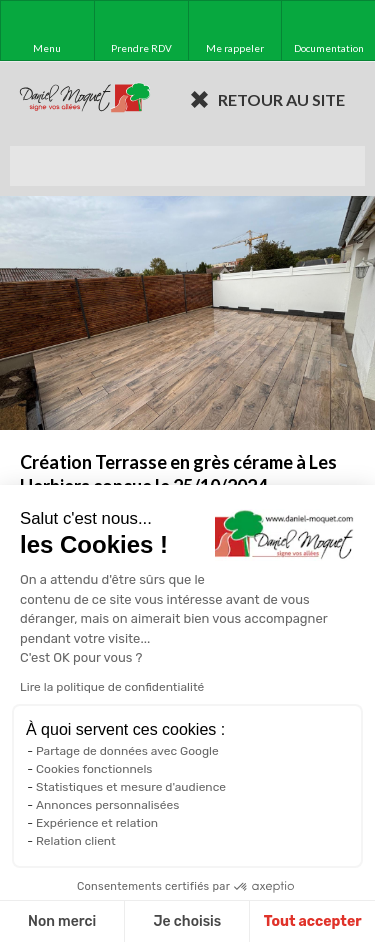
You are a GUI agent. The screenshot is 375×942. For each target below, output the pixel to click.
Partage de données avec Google (127, 751)
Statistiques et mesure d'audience (131, 787)
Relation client (76, 841)
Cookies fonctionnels (94, 769)
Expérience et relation (97, 823)
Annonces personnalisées (107, 805)
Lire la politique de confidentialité (112, 687)
